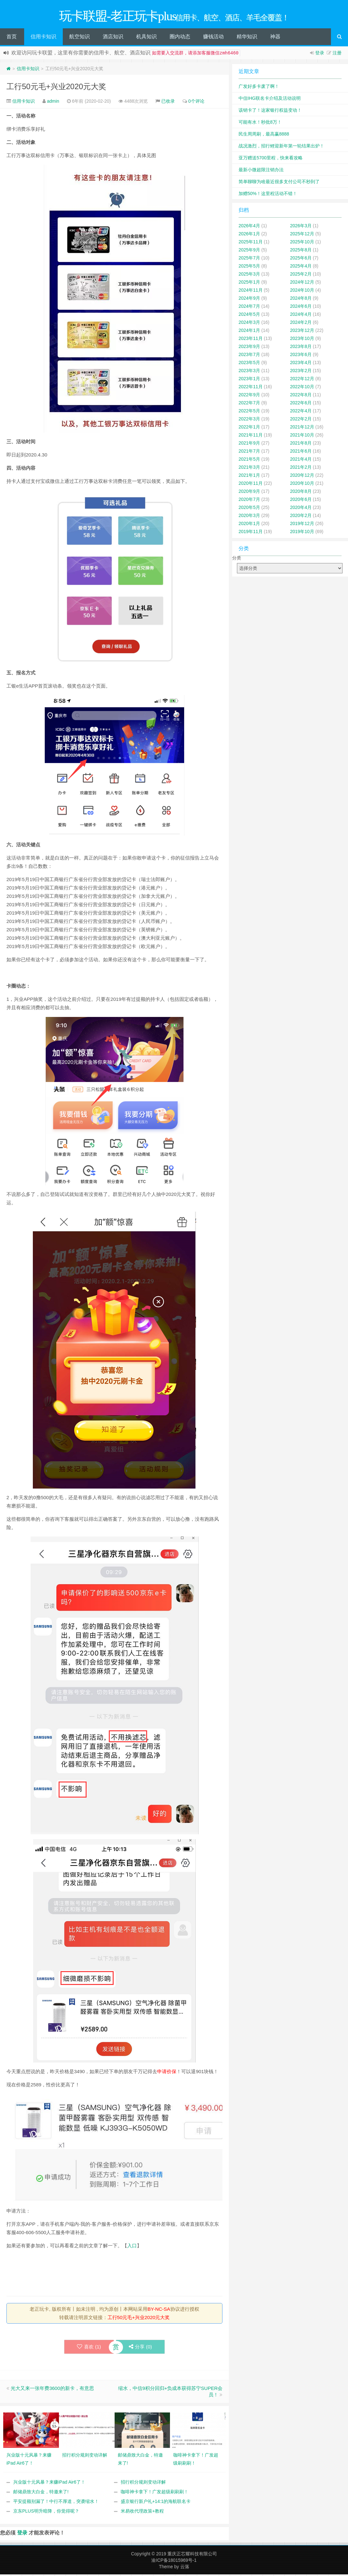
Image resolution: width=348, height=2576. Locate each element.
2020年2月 (301, 517)
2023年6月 (301, 356)
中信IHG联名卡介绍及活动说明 (270, 99)
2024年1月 (249, 331)
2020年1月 (249, 525)
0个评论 (196, 102)
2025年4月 (301, 267)
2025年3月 (249, 275)
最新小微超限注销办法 (261, 171)
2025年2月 (301, 275)
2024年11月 (251, 291)
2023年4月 (301, 364)
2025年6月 (301, 259)
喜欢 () (89, 2348)
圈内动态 (180, 38)
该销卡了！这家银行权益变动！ (270, 111)
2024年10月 (302, 291)
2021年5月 (249, 460)
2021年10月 (302, 436)
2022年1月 (249, 428)
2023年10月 (302, 340)
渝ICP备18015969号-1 (173, 2561)
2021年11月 (251, 436)
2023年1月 (249, 380)
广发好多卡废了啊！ (259, 87)
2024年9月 (249, 299)
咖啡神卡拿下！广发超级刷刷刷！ (154, 2493)
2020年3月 (249, 517)
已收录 (168, 102)
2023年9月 (249, 348)
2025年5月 (249, 267)
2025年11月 (251, 243)
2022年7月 (249, 404)
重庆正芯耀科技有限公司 (192, 2555)
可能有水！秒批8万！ (260, 123)
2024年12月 (302, 283)
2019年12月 (302, 525)
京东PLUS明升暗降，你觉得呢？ (46, 2512)
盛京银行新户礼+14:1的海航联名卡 (156, 2502)
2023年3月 (249, 372)
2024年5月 (249, 315)
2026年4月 (249, 227)
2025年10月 (302, 243)
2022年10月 (302, 388)
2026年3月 (301, 227)
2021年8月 (301, 444)
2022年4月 (301, 412)
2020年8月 (301, 492)
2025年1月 (249, 283)
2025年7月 (249, 259)
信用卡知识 (43, 38)
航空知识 (79, 38)
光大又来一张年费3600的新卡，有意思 (52, 2390)
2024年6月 (301, 307)
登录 (319, 54)
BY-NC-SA (158, 2310)
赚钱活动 (213, 38)
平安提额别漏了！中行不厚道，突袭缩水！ (56, 2502)
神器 (275, 38)
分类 (236, 559)
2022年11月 (251, 388)
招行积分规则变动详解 (143, 2483)
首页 (11, 38)
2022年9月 (249, 396)
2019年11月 (251, 533)
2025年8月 (301, 251)
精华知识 (247, 38)
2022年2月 (301, 420)
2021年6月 (301, 452)
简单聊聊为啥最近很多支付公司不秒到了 (279, 183)
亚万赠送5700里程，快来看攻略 (271, 159)
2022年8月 (301, 396)
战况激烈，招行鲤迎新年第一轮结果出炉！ (281, 147)
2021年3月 (249, 468)
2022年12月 (302, 380)
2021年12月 (302, 428)
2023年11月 (251, 340)
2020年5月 (249, 509)
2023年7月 (249, 356)
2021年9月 (249, 444)
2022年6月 (301, 404)
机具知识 (146, 38)
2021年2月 (301, 468)
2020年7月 (249, 500)
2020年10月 (302, 484)
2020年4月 (301, 509)
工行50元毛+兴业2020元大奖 (56, 88)
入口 (132, 2247)
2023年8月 (301, 348)
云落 (184, 2568)
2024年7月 (249, 307)
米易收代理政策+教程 (142, 2512)
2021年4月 (301, 460)
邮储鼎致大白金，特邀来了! (41, 2493)
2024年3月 (249, 323)
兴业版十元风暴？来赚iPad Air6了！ (49, 2483)
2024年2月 (301, 323)
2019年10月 (302, 533)
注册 (337, 54)
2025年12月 (302, 235)
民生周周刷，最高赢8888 (264, 135)
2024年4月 (301, 315)
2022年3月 (249, 420)
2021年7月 (249, 452)
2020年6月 (301, 500)
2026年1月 (249, 235)
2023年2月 (301, 372)
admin (53, 102)
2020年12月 (302, 476)
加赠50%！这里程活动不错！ (268, 195)
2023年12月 (302, 331)
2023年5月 (249, 364)
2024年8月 (301, 299)
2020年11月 (251, 484)
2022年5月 (249, 412)
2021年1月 (249, 476)
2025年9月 (249, 251)
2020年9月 (249, 492)
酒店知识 (113, 38)
